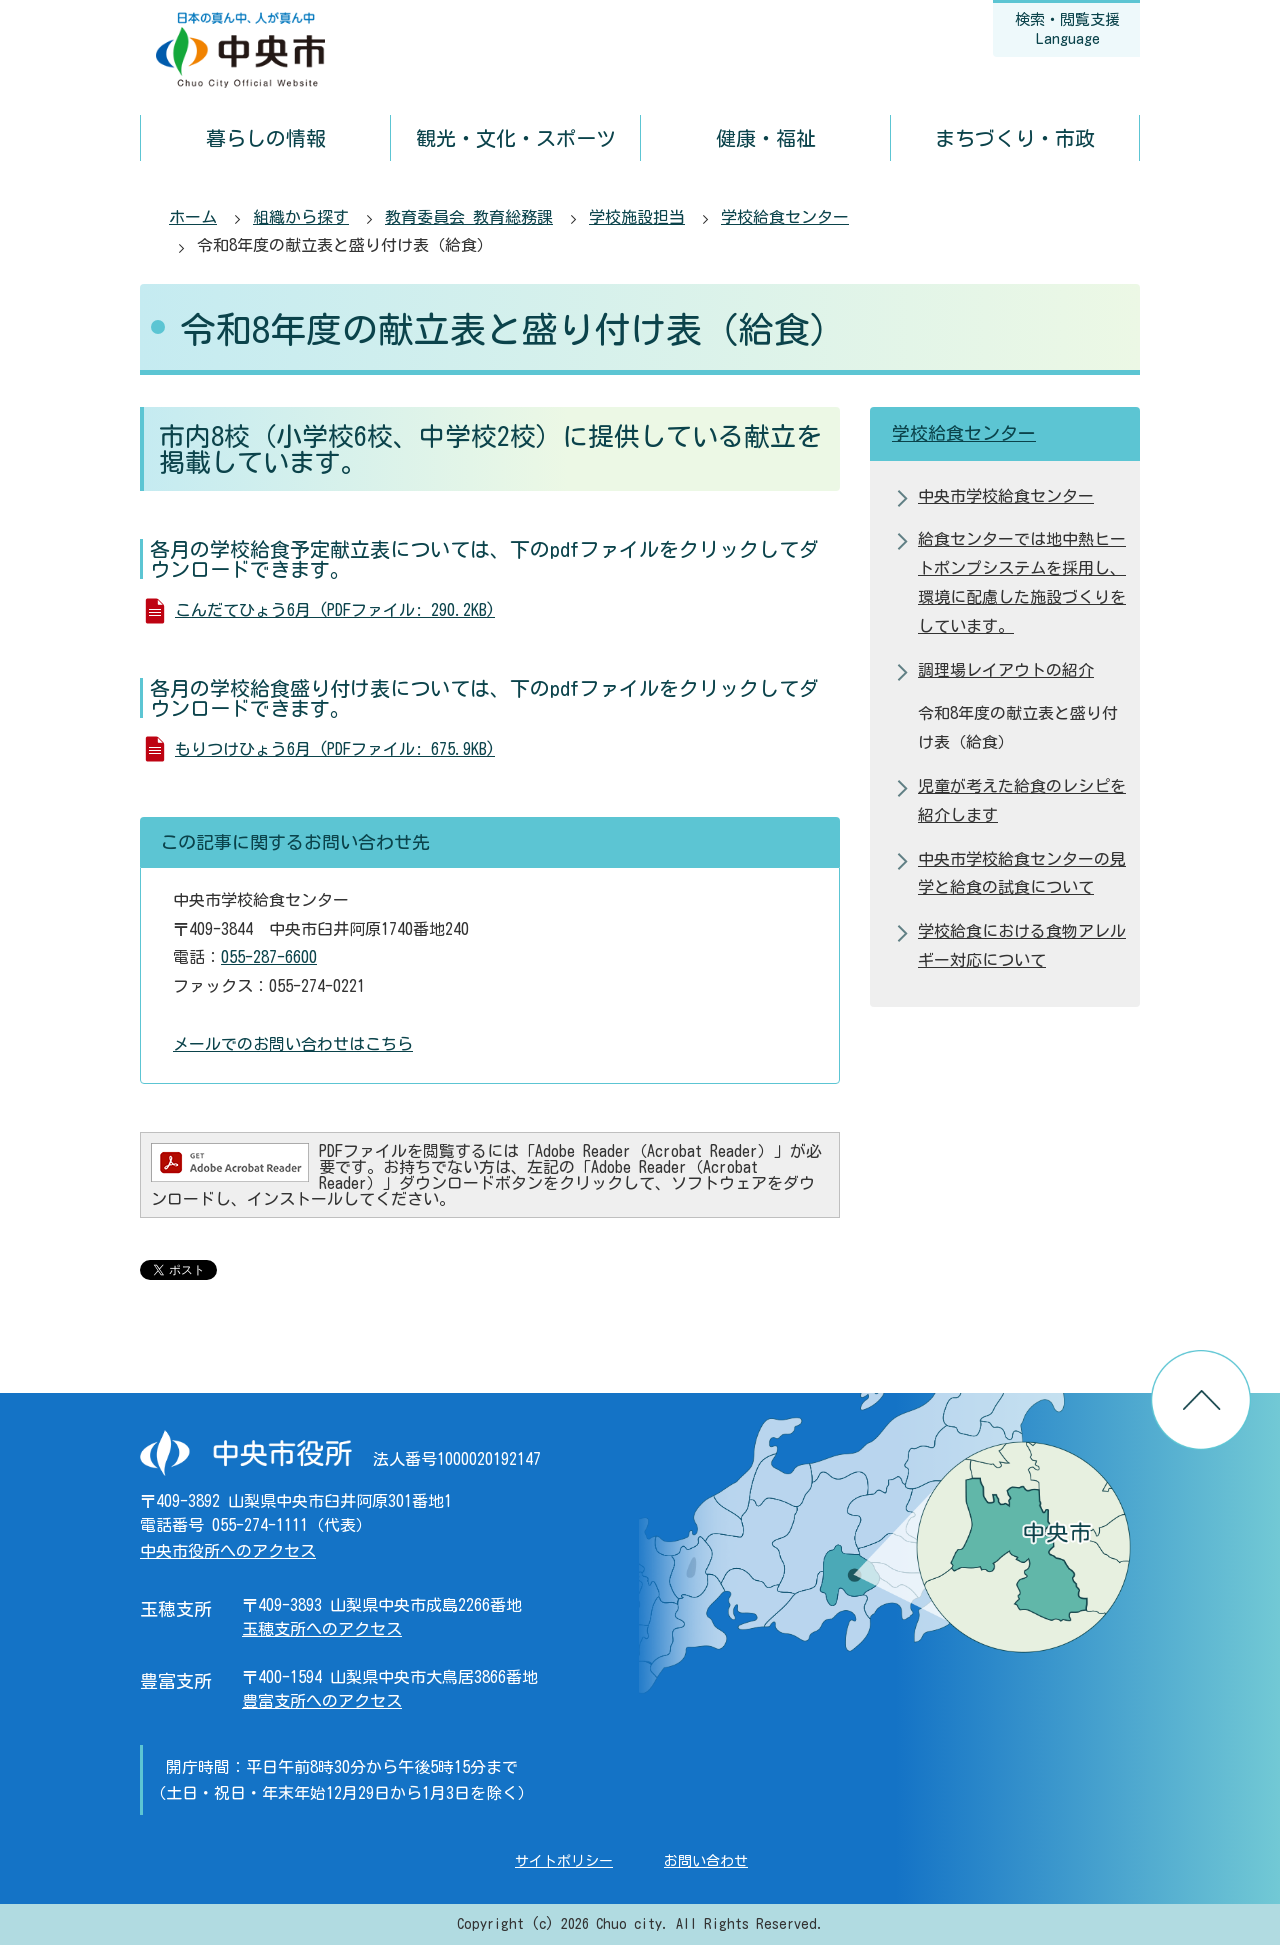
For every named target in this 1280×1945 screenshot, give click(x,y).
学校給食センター (785, 217)
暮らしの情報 (266, 138)
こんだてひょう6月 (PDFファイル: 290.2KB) (335, 610)
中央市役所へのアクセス (228, 1551)
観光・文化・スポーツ (516, 138)
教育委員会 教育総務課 (469, 217)
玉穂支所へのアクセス (322, 1629)
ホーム (193, 217)
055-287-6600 (269, 957)
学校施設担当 (637, 217)
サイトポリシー (564, 1861)
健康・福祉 (766, 138)
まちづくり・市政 (1015, 138)
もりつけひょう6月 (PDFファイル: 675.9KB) (335, 749)
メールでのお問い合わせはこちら (293, 1044)
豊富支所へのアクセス (322, 1701)
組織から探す (301, 217)
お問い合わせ (706, 1861)
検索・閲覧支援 (1067, 29)
